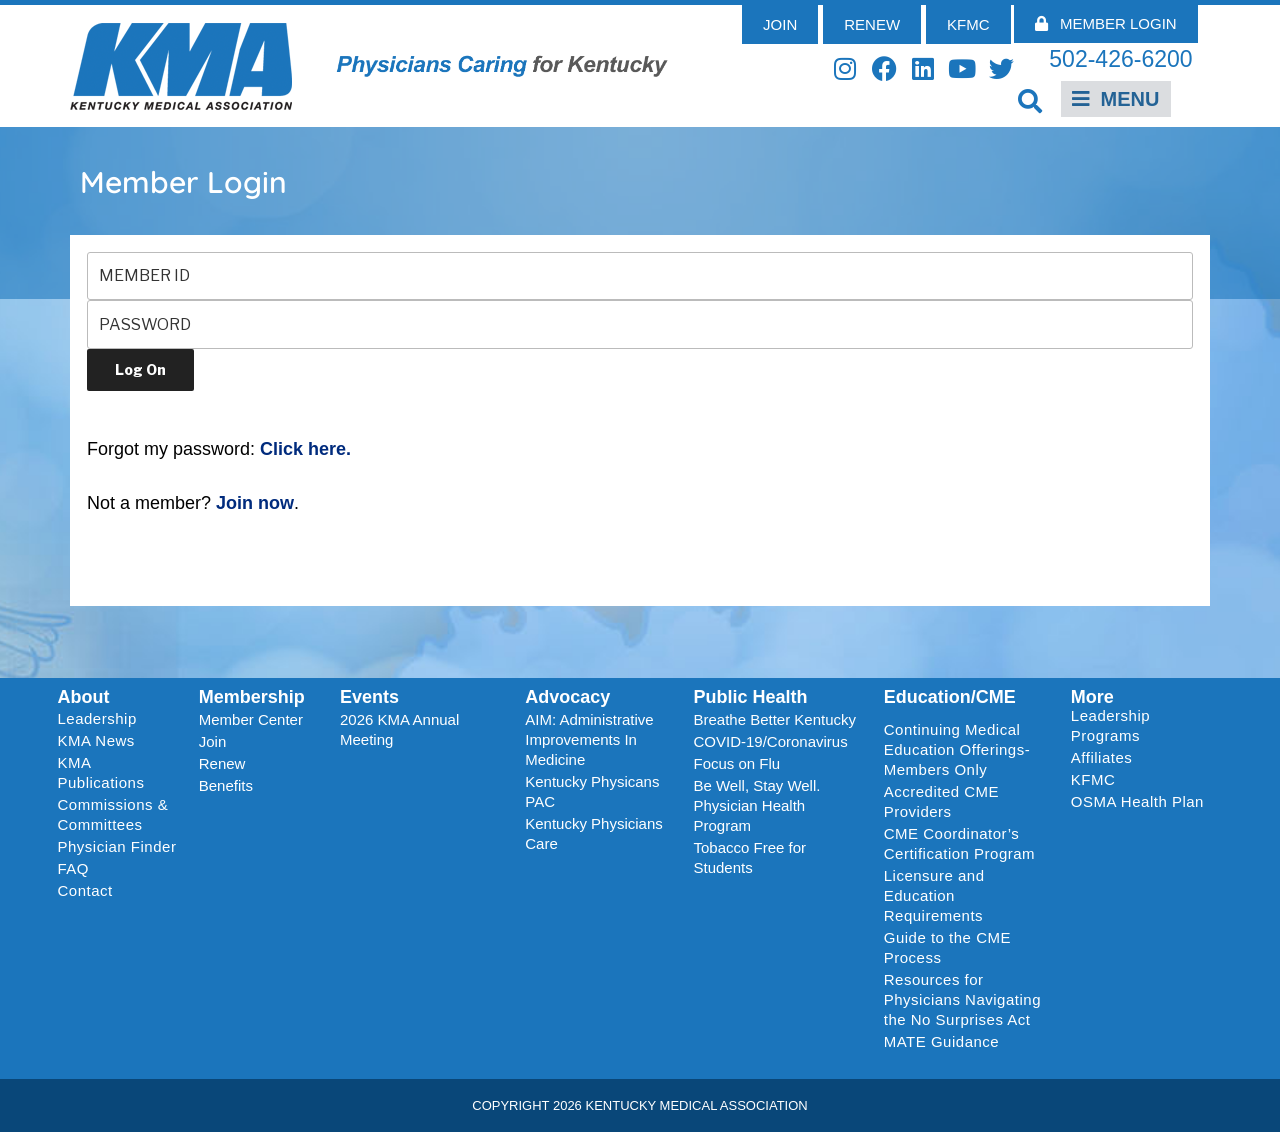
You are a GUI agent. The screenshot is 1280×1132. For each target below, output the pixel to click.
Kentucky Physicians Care (594, 833)
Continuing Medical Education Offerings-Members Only (957, 749)
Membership (252, 697)
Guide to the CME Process (947, 947)
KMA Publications (101, 772)
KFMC (1093, 779)
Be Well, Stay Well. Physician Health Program (756, 805)
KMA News (96, 740)
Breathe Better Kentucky (774, 719)
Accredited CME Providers (941, 801)
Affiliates (1106, 758)
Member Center (251, 719)
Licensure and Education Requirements (934, 895)
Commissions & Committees (113, 814)
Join (213, 741)
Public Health (750, 697)
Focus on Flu (736, 763)
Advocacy (567, 697)
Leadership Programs (1141, 725)
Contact (85, 890)
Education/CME (950, 697)
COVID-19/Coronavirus (770, 741)
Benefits (226, 785)
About (84, 697)
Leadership (102, 719)
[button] (1030, 100)
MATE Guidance (941, 1041)
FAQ (74, 868)
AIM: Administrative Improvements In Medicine (589, 739)
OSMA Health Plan (1137, 801)
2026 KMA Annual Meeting (399, 729)
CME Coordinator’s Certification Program (959, 843)
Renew (222, 763)
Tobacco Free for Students (749, 857)
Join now (255, 503)
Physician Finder (117, 846)
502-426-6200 (1120, 59)
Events (369, 697)
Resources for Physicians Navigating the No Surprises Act (962, 999)
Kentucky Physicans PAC (592, 791)
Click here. (305, 449)
